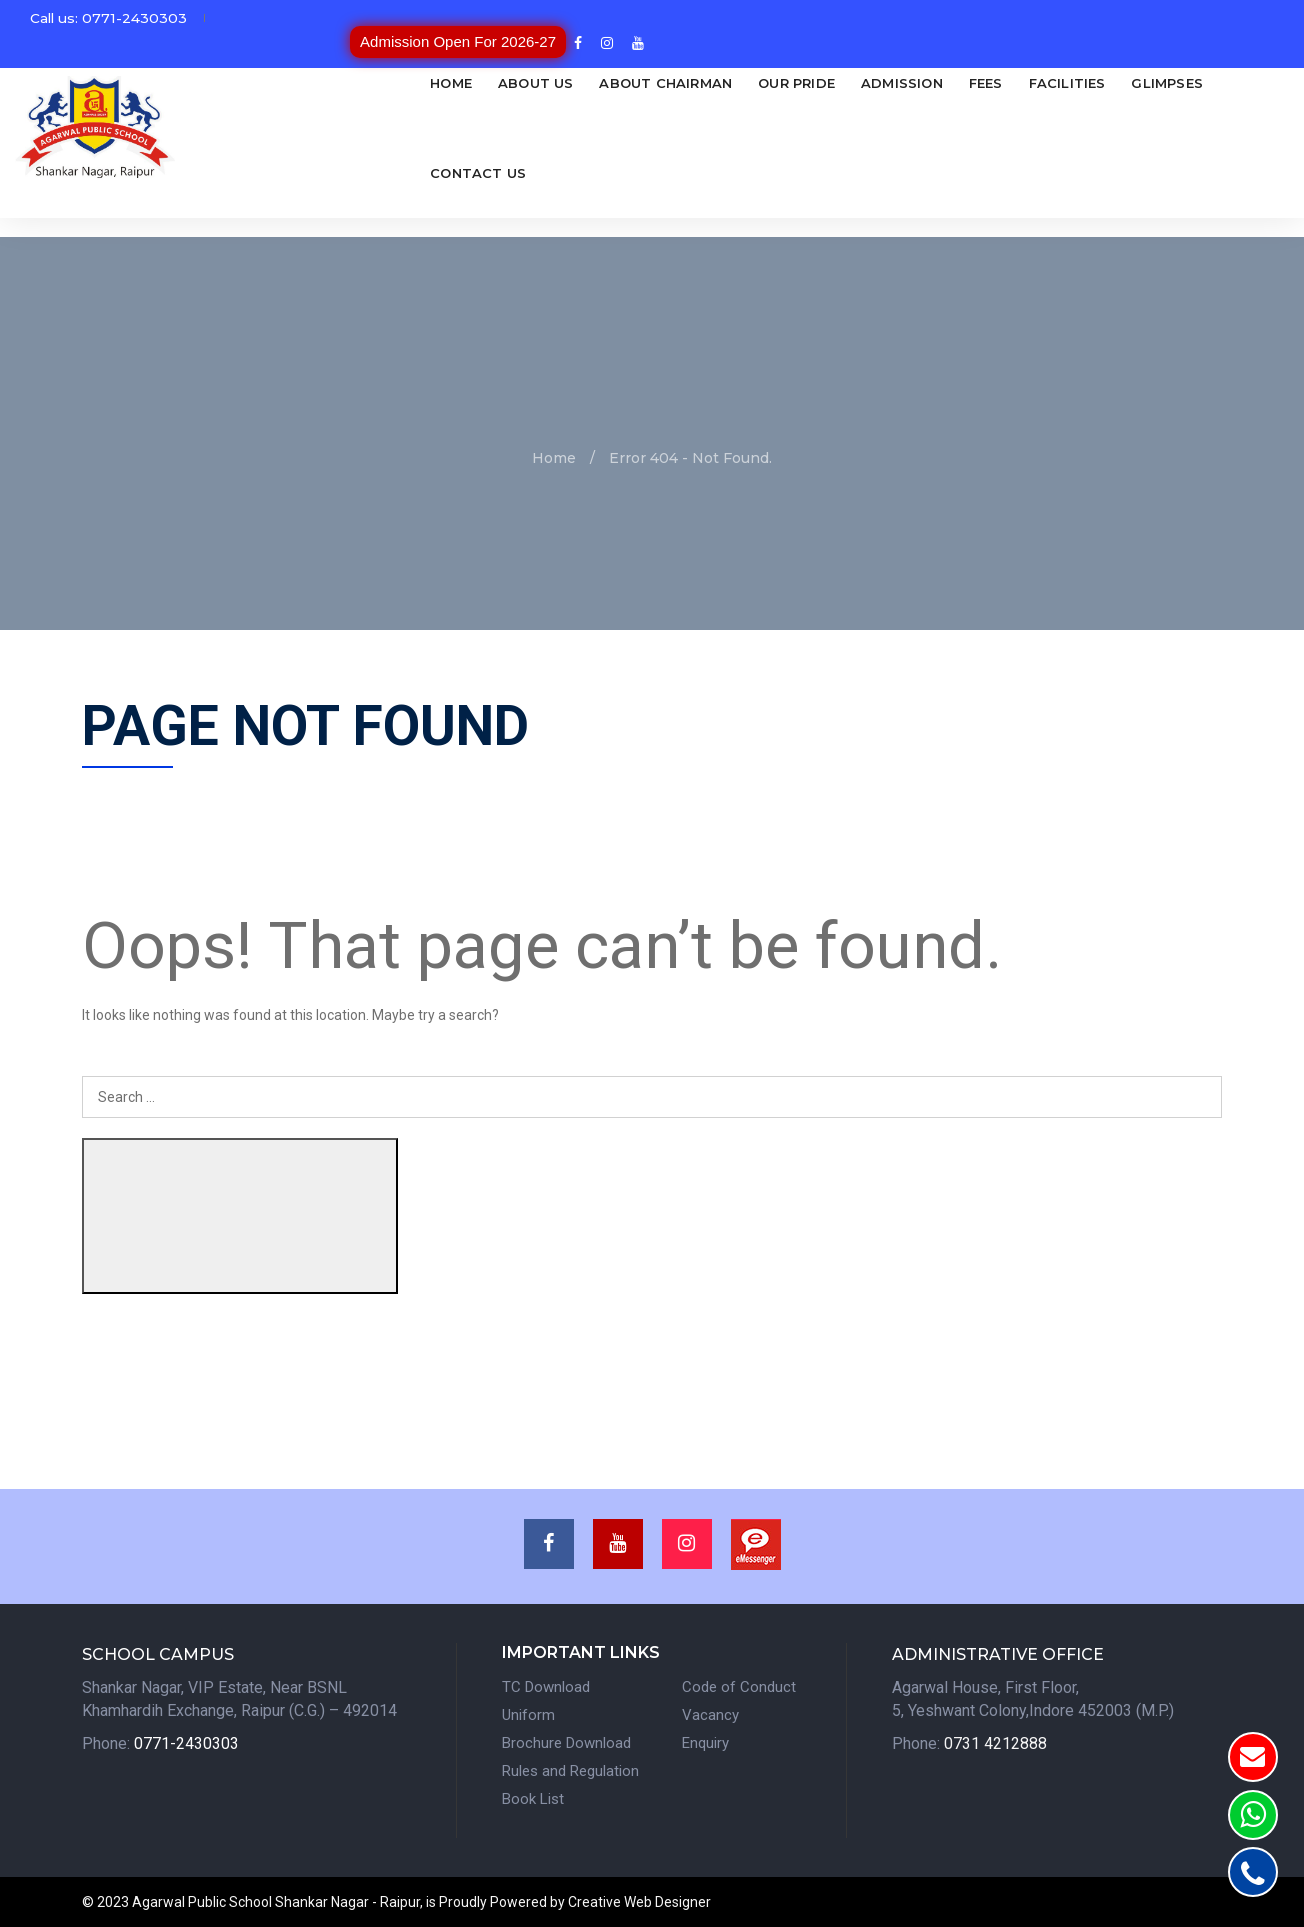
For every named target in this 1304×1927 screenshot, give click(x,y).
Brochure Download (566, 1742)
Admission (833, 83)
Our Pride (728, 83)
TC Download (546, 1686)
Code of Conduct (739, 1686)
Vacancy (710, 1714)
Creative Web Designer (639, 1902)
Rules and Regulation (570, 1770)
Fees (917, 83)
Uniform (528, 1714)
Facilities (998, 83)
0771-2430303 (186, 1742)
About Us (467, 83)
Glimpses (1099, 83)
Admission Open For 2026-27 (1080, 25)
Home (383, 83)
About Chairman (597, 83)
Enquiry (705, 1742)
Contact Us (410, 173)
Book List (533, 1798)
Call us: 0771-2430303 (109, 26)
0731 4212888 (995, 1742)
